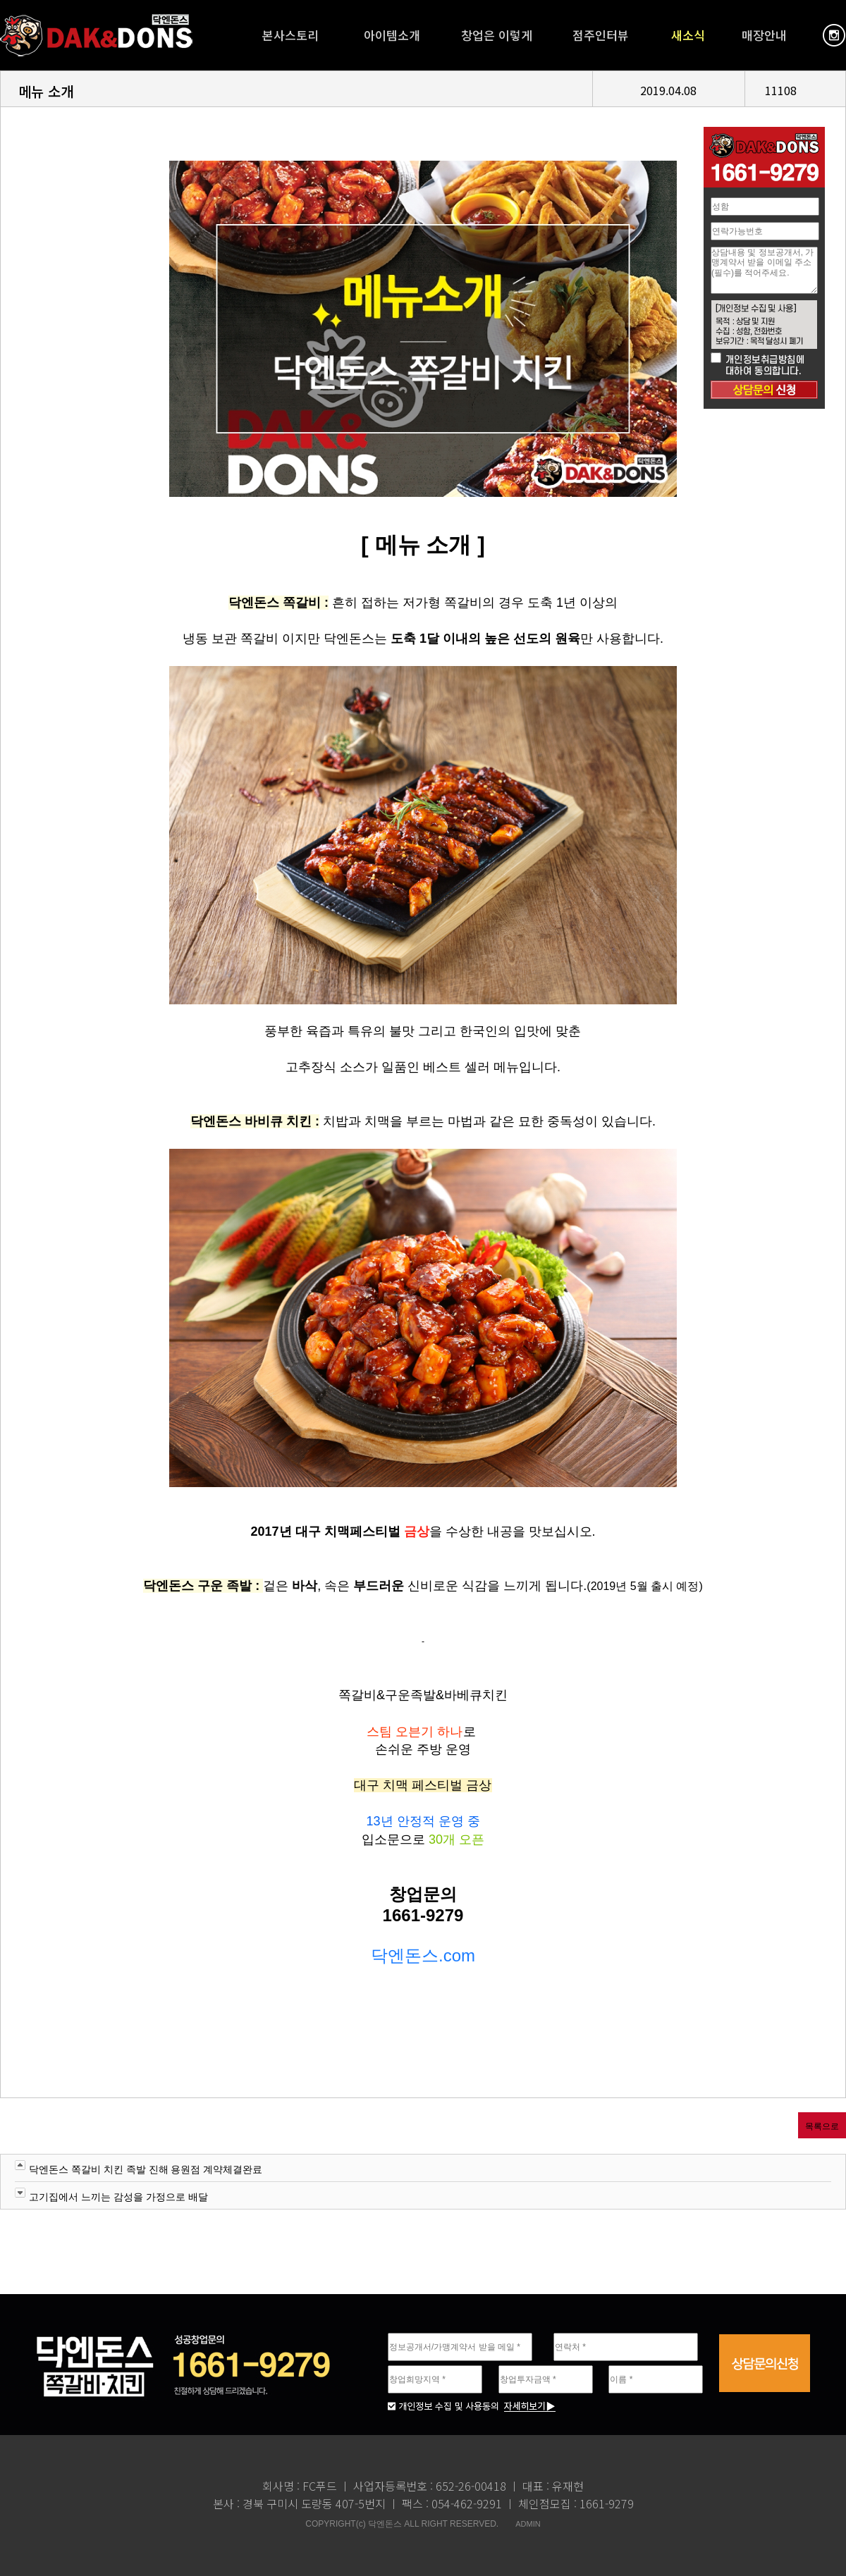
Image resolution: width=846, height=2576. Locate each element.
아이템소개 (392, 35)
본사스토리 (290, 35)
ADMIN (527, 2524)
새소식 (688, 35)
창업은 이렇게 (496, 35)
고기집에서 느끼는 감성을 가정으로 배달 (118, 2196)
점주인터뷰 (600, 35)
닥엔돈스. (407, 1955)
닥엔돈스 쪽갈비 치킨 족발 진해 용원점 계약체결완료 (145, 2169)
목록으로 (822, 2126)
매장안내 (764, 35)
